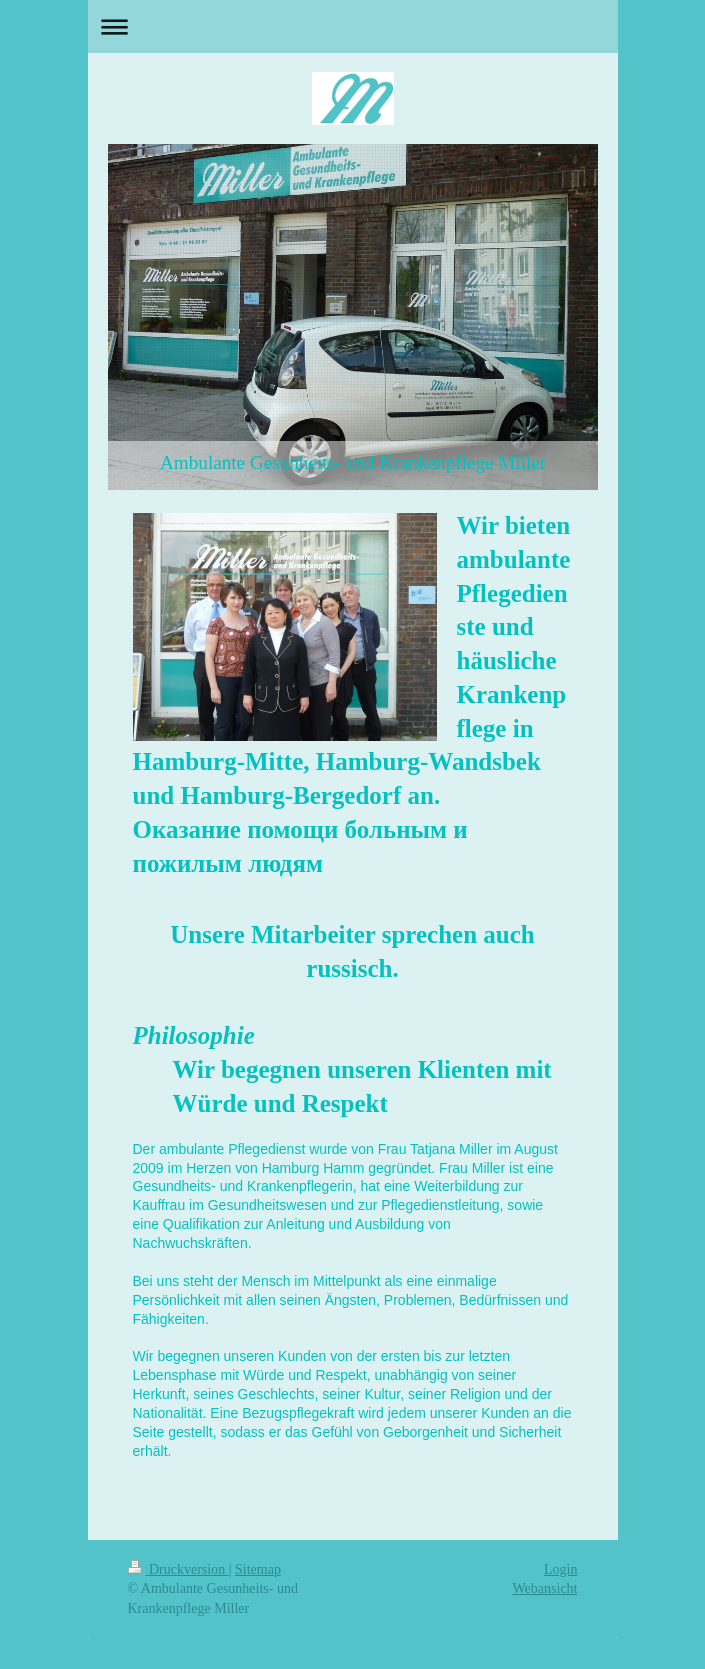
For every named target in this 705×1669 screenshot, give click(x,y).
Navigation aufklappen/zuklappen (353, 26)
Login (560, 1569)
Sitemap (258, 1569)
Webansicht (545, 1588)
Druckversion (178, 1569)
